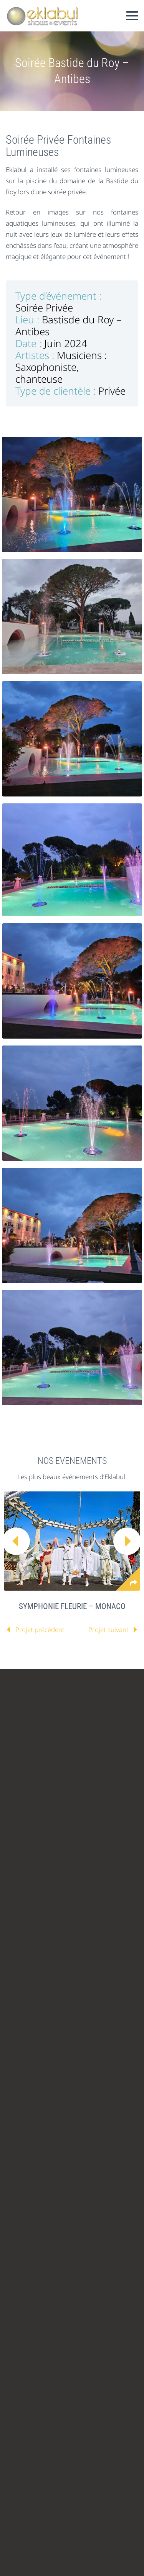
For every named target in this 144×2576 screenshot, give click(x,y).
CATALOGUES (33, 1687)
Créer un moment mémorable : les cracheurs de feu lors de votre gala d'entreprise (87, 2310)
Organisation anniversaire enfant (85, 2479)
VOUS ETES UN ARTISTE (47, 1725)
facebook (34, 1896)
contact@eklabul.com (69, 2041)
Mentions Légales (71, 2512)
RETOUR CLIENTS (38, 1782)
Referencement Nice (49, 2534)
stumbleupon (102, 1896)
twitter (11, 1896)
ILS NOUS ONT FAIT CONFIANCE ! (61, 1763)
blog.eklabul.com (61, 2077)
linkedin (57, 1896)
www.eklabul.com (75, 2059)
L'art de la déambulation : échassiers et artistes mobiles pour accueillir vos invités (82, 2366)
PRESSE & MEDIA (83, 1802)
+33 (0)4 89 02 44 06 (61, 2023)
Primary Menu (132, 15)
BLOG (89, 1782)
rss (11, 1915)
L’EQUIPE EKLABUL (40, 1744)
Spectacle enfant (77, 2490)
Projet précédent (40, 1629)
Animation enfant (28, 2490)
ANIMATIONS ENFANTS (46, 1859)
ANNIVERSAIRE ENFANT (47, 1839)
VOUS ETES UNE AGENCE (49, 1706)
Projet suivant (108, 1629)
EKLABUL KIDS (34, 1821)
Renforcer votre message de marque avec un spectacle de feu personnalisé (86, 2422)
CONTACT (27, 1802)
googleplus (79, 1896)
